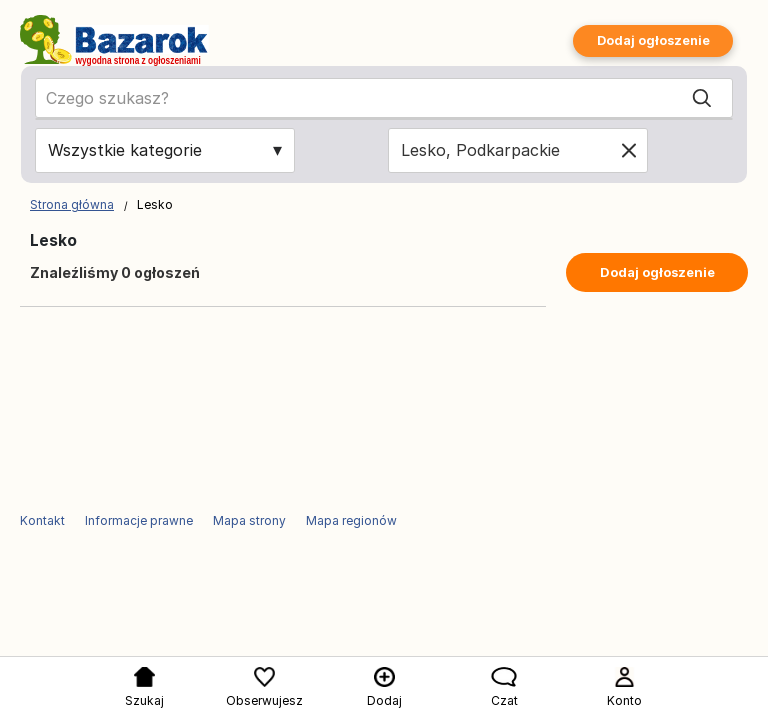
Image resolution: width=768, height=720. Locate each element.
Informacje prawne (139, 520)
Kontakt (42, 520)
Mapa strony (249, 520)
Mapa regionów (351, 520)
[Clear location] (629, 150)
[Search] (702, 99)
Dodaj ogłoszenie (653, 40)
